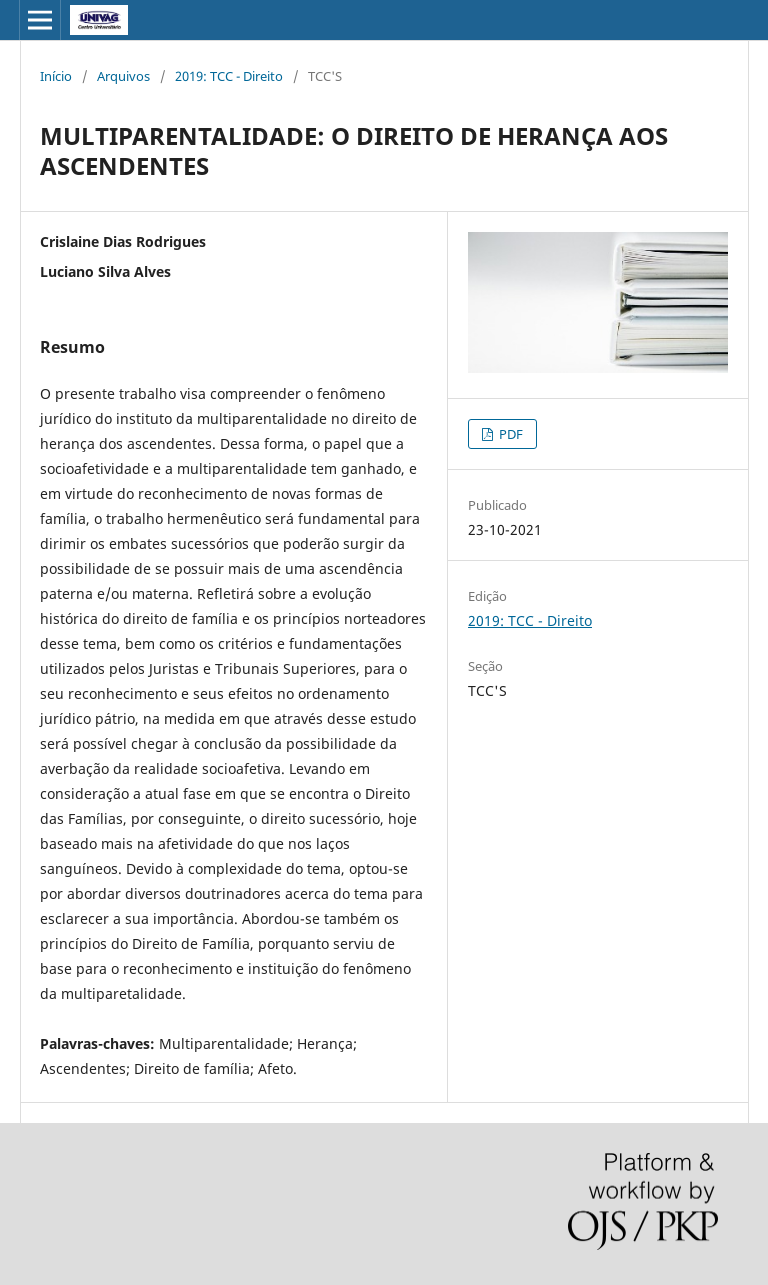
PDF (509, 434)
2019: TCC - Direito (229, 76)
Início (56, 76)
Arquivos (123, 76)
